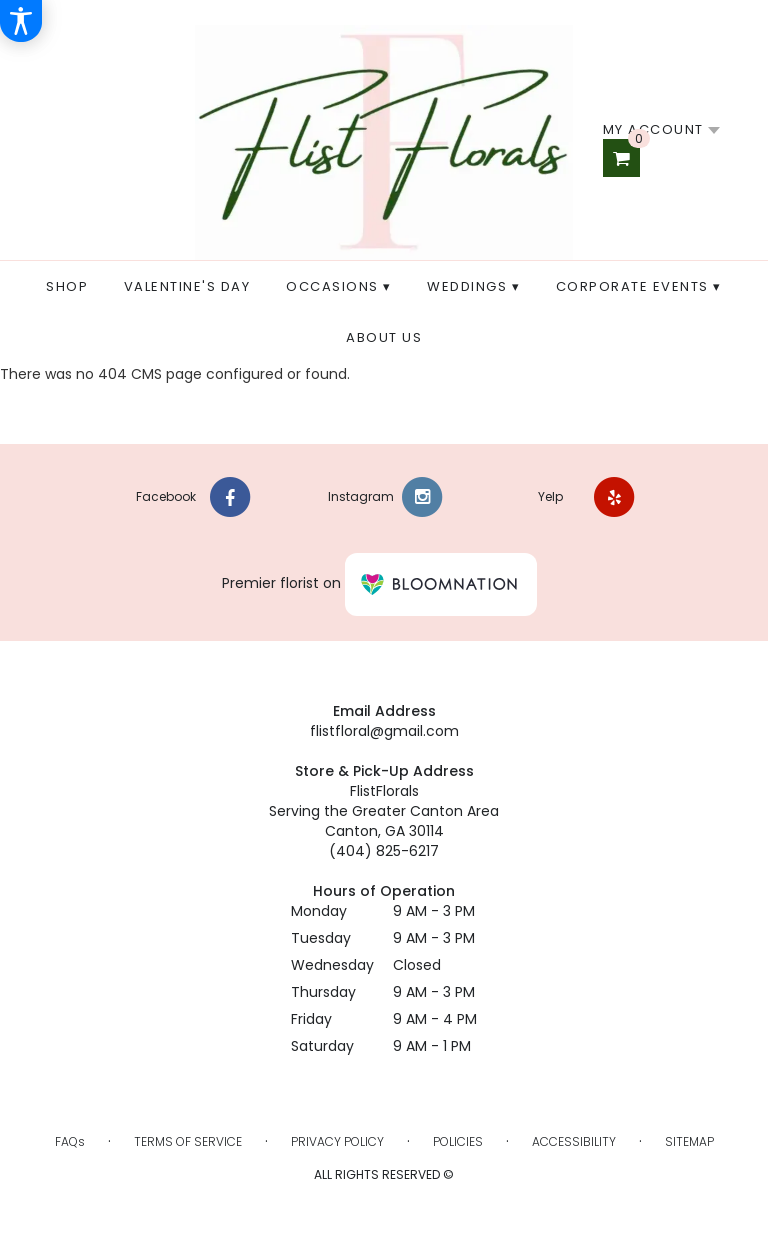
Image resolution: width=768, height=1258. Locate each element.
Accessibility (574, 1141)
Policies (458, 1141)
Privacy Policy (337, 1141)
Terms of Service (188, 1141)
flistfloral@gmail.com (384, 731)
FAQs (70, 1141)
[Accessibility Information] (21, 21)
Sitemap (689, 1141)
